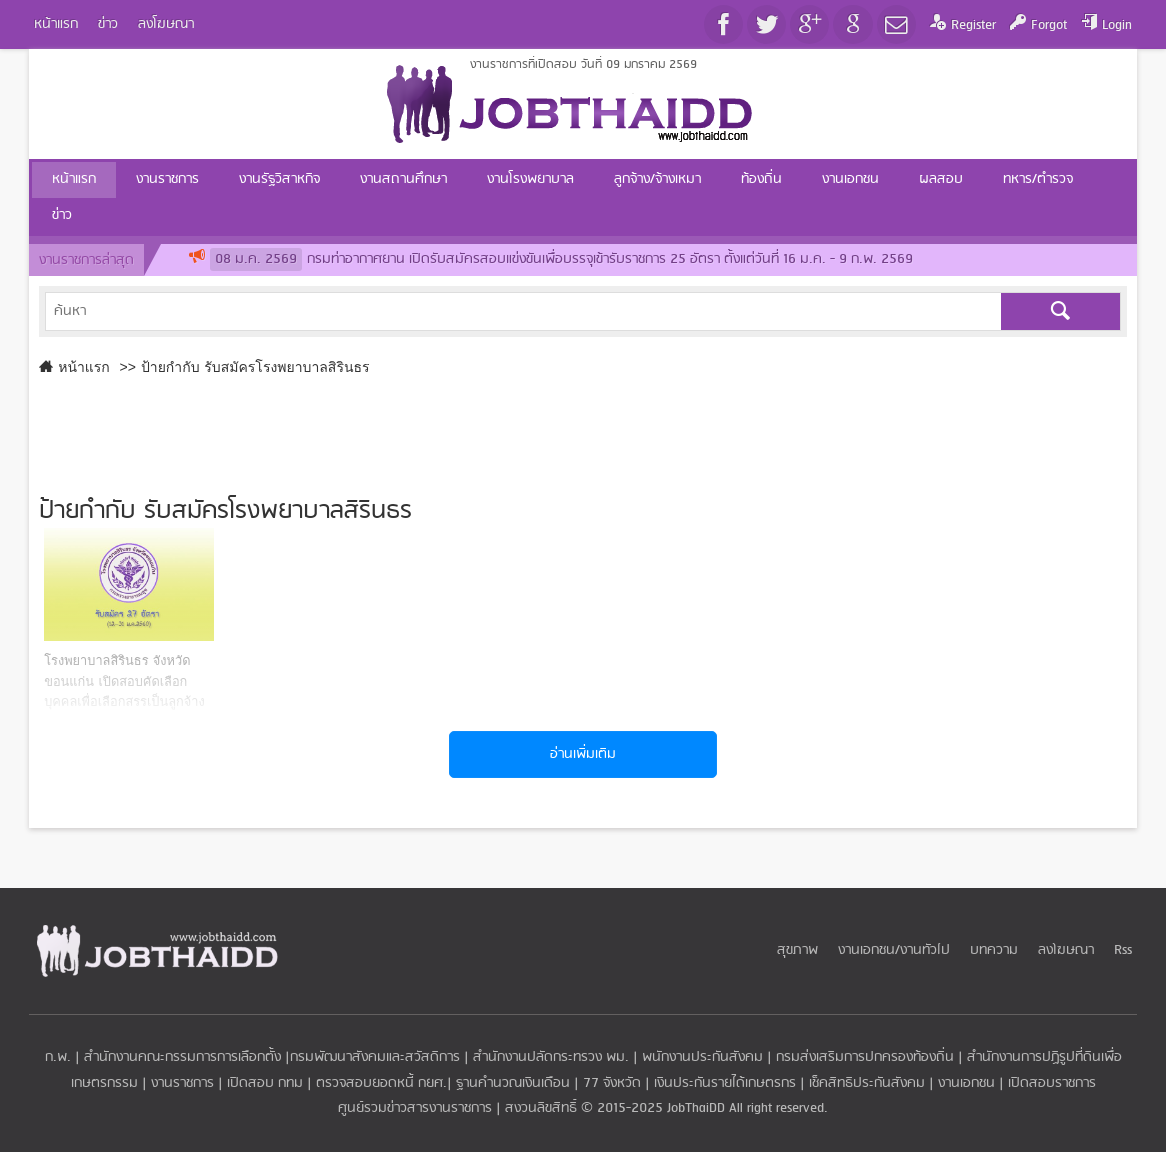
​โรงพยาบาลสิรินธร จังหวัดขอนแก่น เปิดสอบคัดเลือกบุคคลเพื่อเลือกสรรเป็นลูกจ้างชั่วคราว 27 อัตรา (124, 680)
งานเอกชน (966, 1083)
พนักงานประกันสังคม (702, 1057)
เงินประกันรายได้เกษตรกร (725, 1083)
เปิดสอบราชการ (1052, 1083)
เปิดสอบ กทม (265, 1083)
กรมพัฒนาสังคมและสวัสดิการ (375, 1057)
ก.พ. (58, 1057)
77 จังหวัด (612, 1083)
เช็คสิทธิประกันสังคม (867, 1083)
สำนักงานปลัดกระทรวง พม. (551, 1057)
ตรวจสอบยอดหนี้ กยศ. (381, 1083)
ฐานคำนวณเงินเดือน (513, 1083)
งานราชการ (182, 1083)
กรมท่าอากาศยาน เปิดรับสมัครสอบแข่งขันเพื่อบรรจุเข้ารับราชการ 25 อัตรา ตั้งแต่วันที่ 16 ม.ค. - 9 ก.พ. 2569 (561, 259)
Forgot (1049, 25)
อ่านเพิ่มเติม (583, 754)
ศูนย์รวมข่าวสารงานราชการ (417, 1108)
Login (1117, 25)
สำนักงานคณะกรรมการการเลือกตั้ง (182, 1057)
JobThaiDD (696, 1108)
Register (973, 25)
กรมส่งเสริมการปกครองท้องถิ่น (865, 1057)
